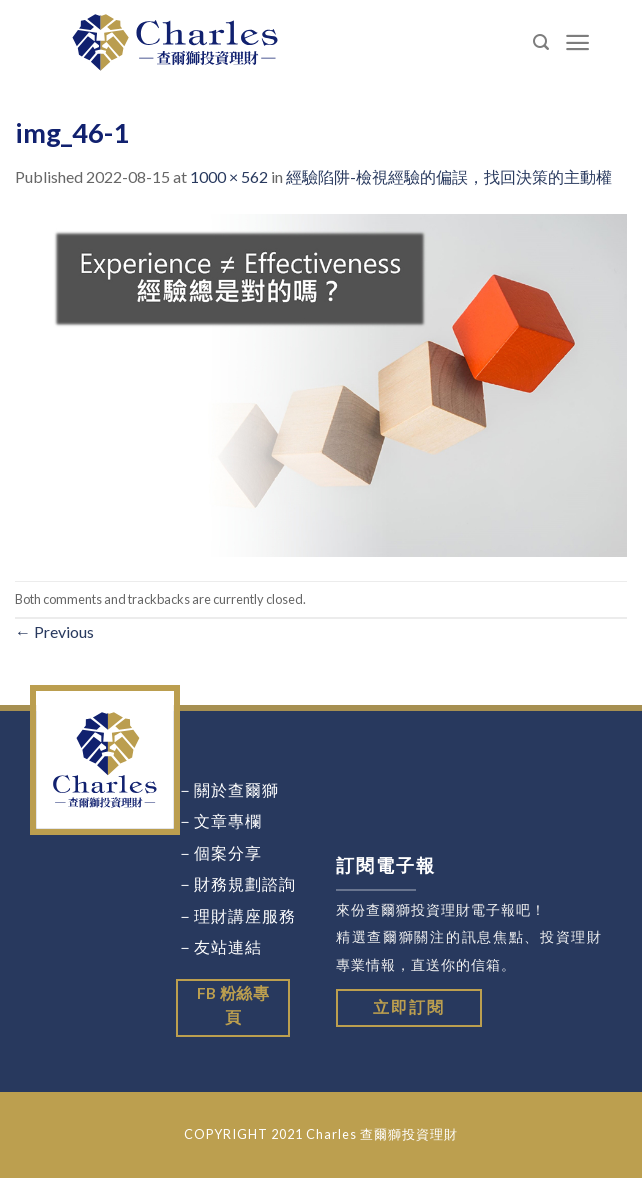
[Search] (541, 42)
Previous (54, 631)
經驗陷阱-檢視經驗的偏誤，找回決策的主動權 (449, 176)
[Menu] (578, 42)
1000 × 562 (229, 176)
